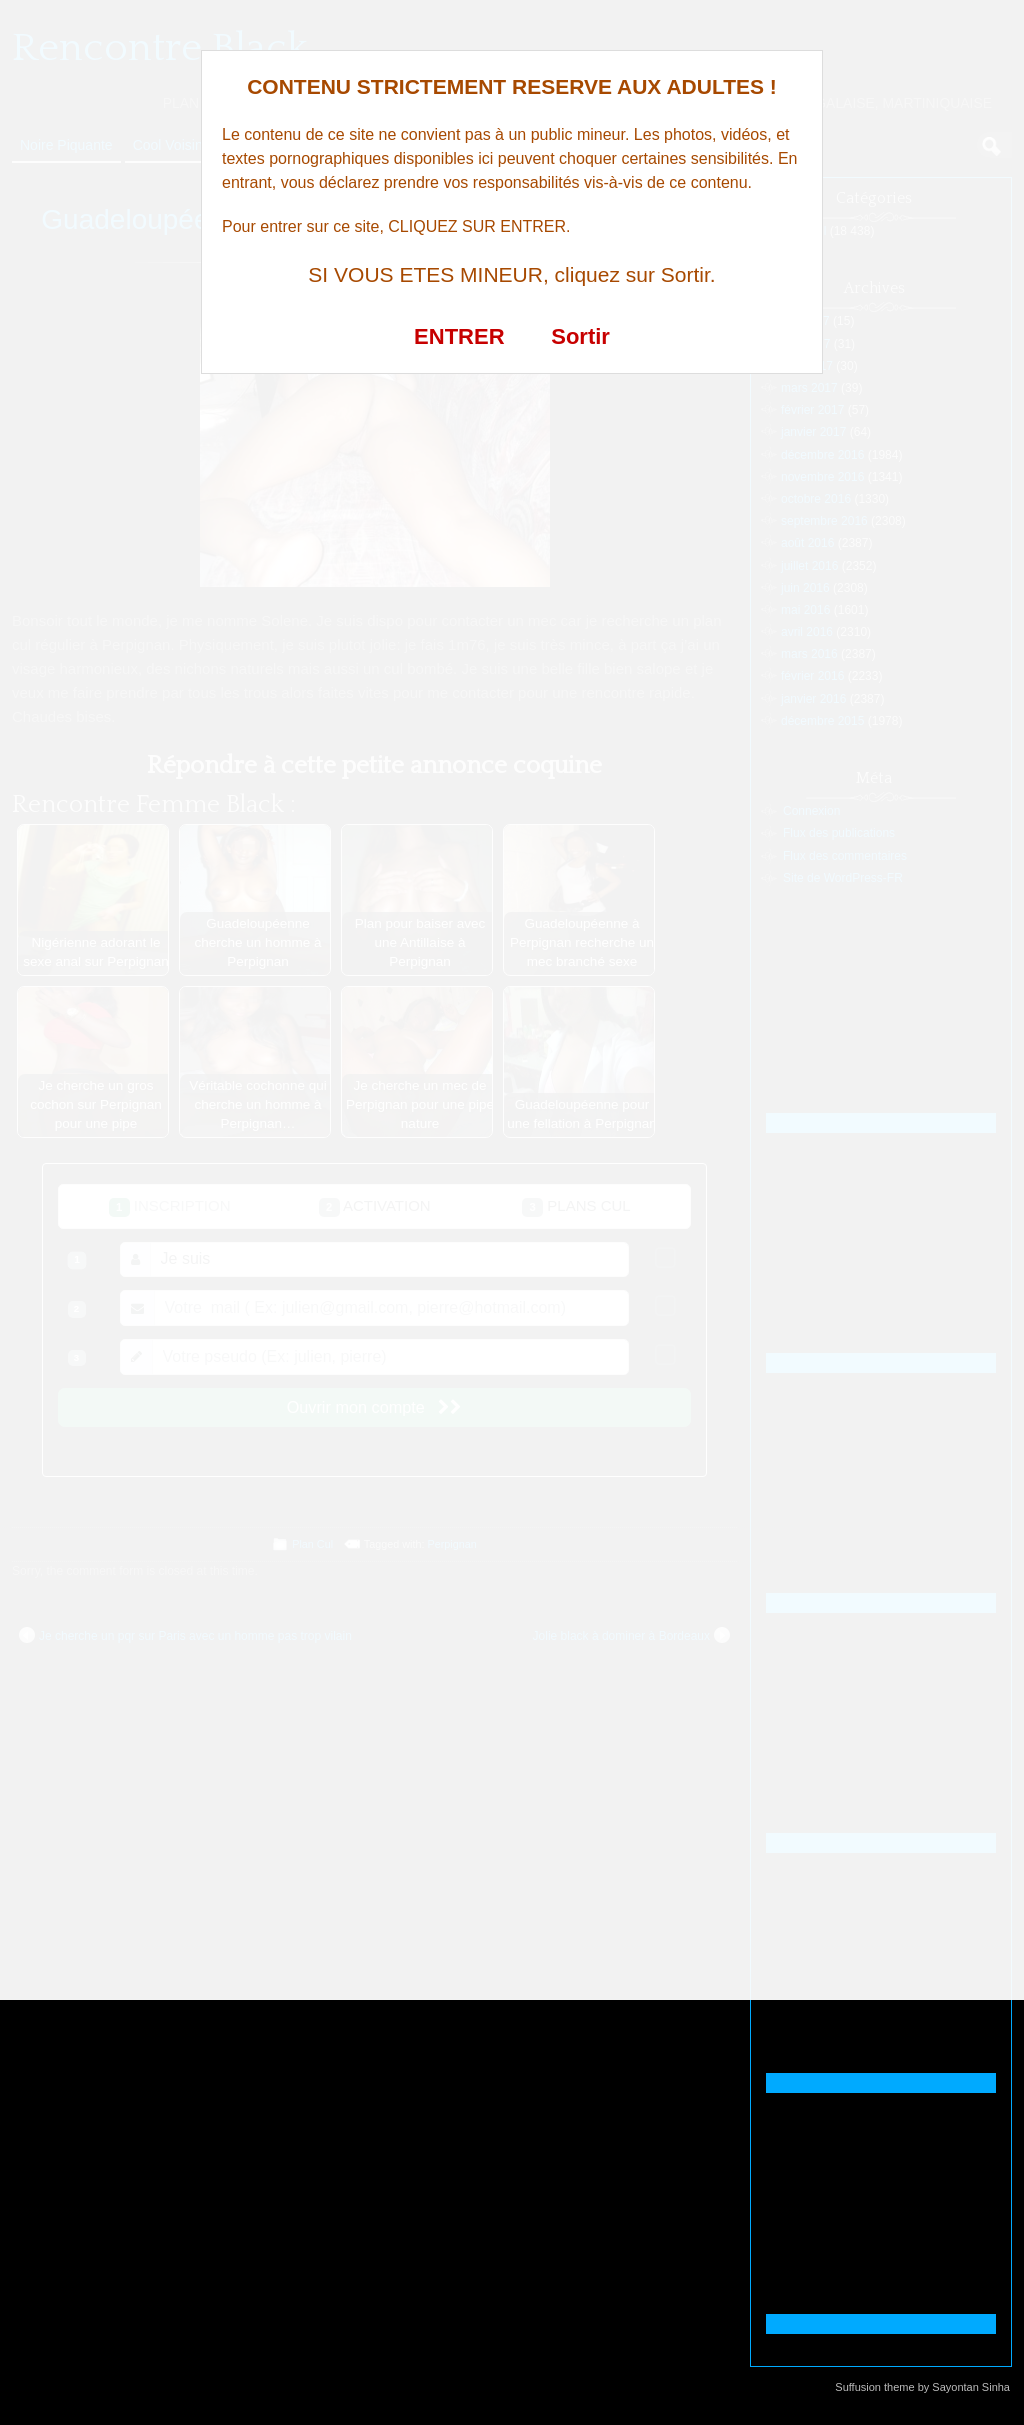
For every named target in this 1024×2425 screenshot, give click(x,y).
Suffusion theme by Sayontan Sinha (922, 2387)
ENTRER (459, 336)
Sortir (580, 336)
